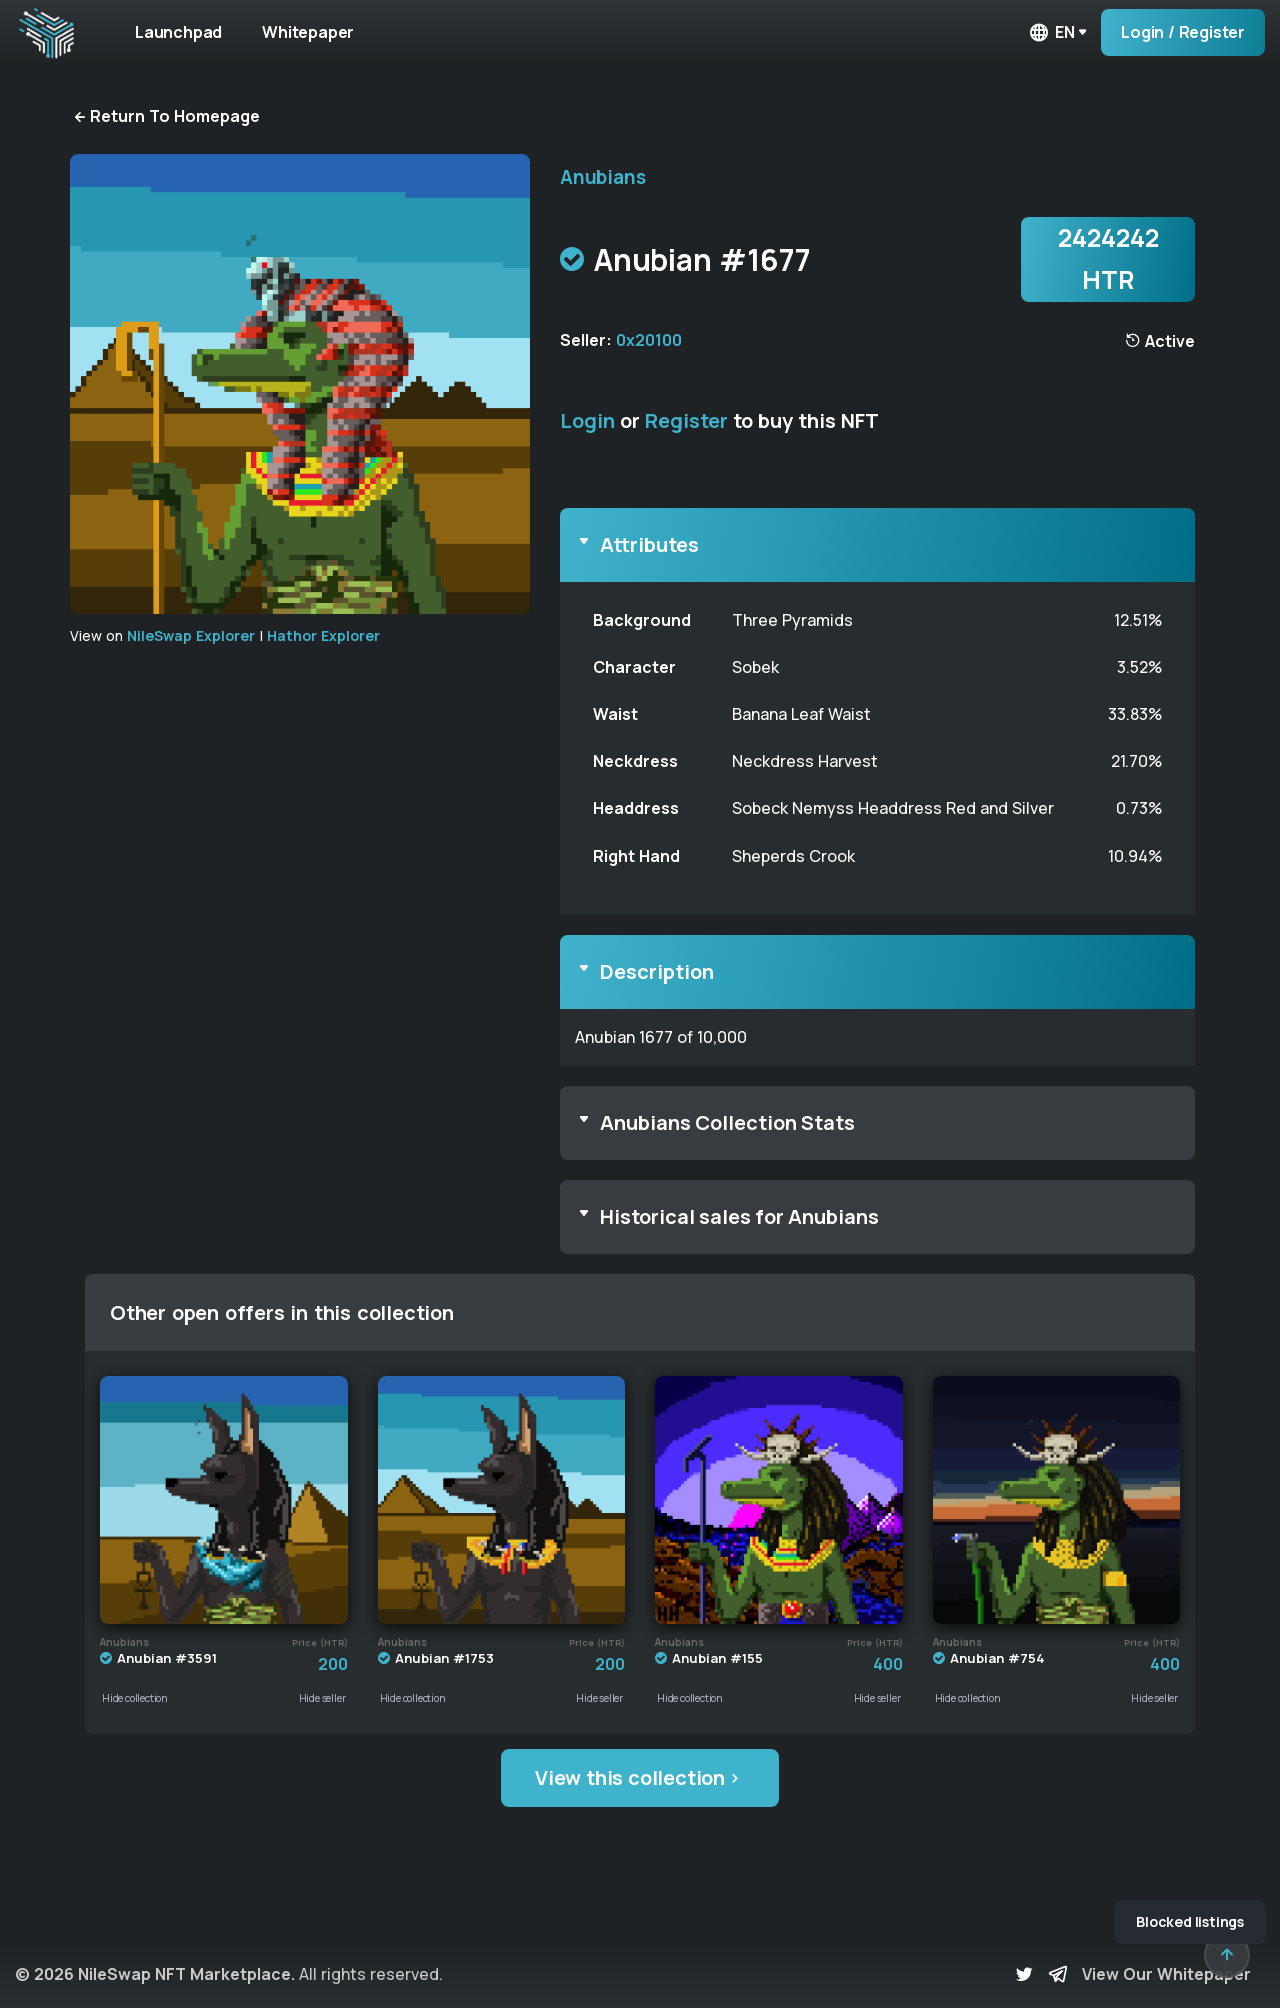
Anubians (602, 177)
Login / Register (1183, 32)
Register (686, 420)
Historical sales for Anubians (739, 1216)
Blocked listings (1190, 1921)
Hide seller (322, 1698)
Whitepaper (308, 32)
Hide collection (135, 1698)
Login (587, 420)
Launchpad (178, 32)
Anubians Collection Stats (727, 1122)
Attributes (649, 544)
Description (657, 971)
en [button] (1051, 32)
